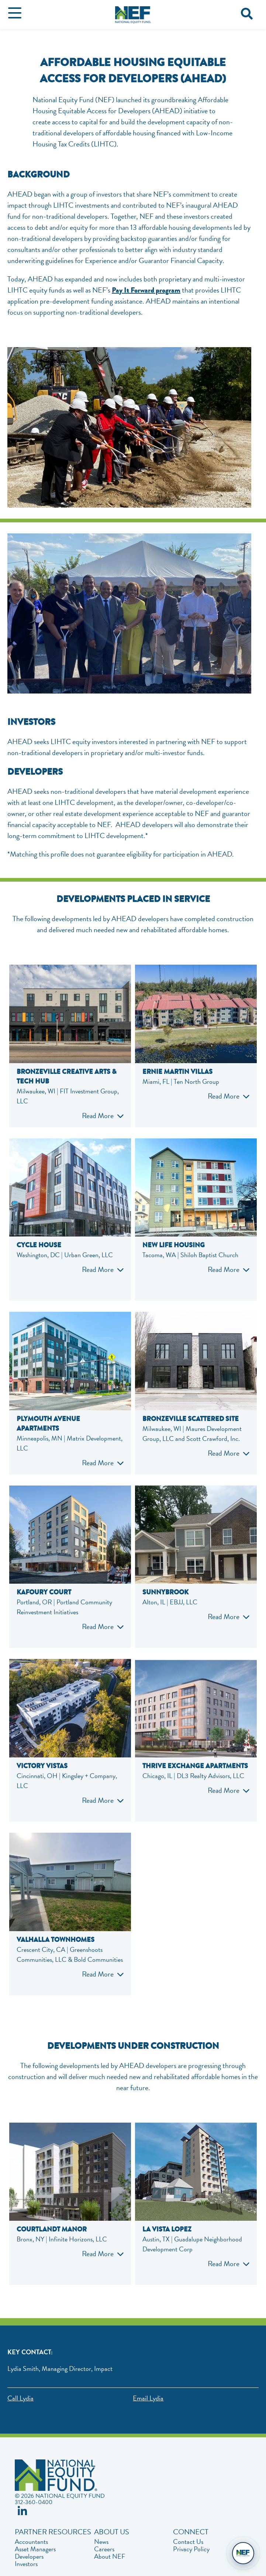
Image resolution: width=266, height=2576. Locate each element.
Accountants (31, 2541)
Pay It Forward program (146, 290)
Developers (29, 2556)
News (101, 2541)
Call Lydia (20, 2398)
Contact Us (188, 2541)
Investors (26, 2564)
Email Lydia (148, 2398)
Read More (98, 1115)
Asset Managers (35, 2549)
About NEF (109, 2556)
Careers (104, 2549)
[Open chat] (243, 2553)
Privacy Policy (191, 2549)
